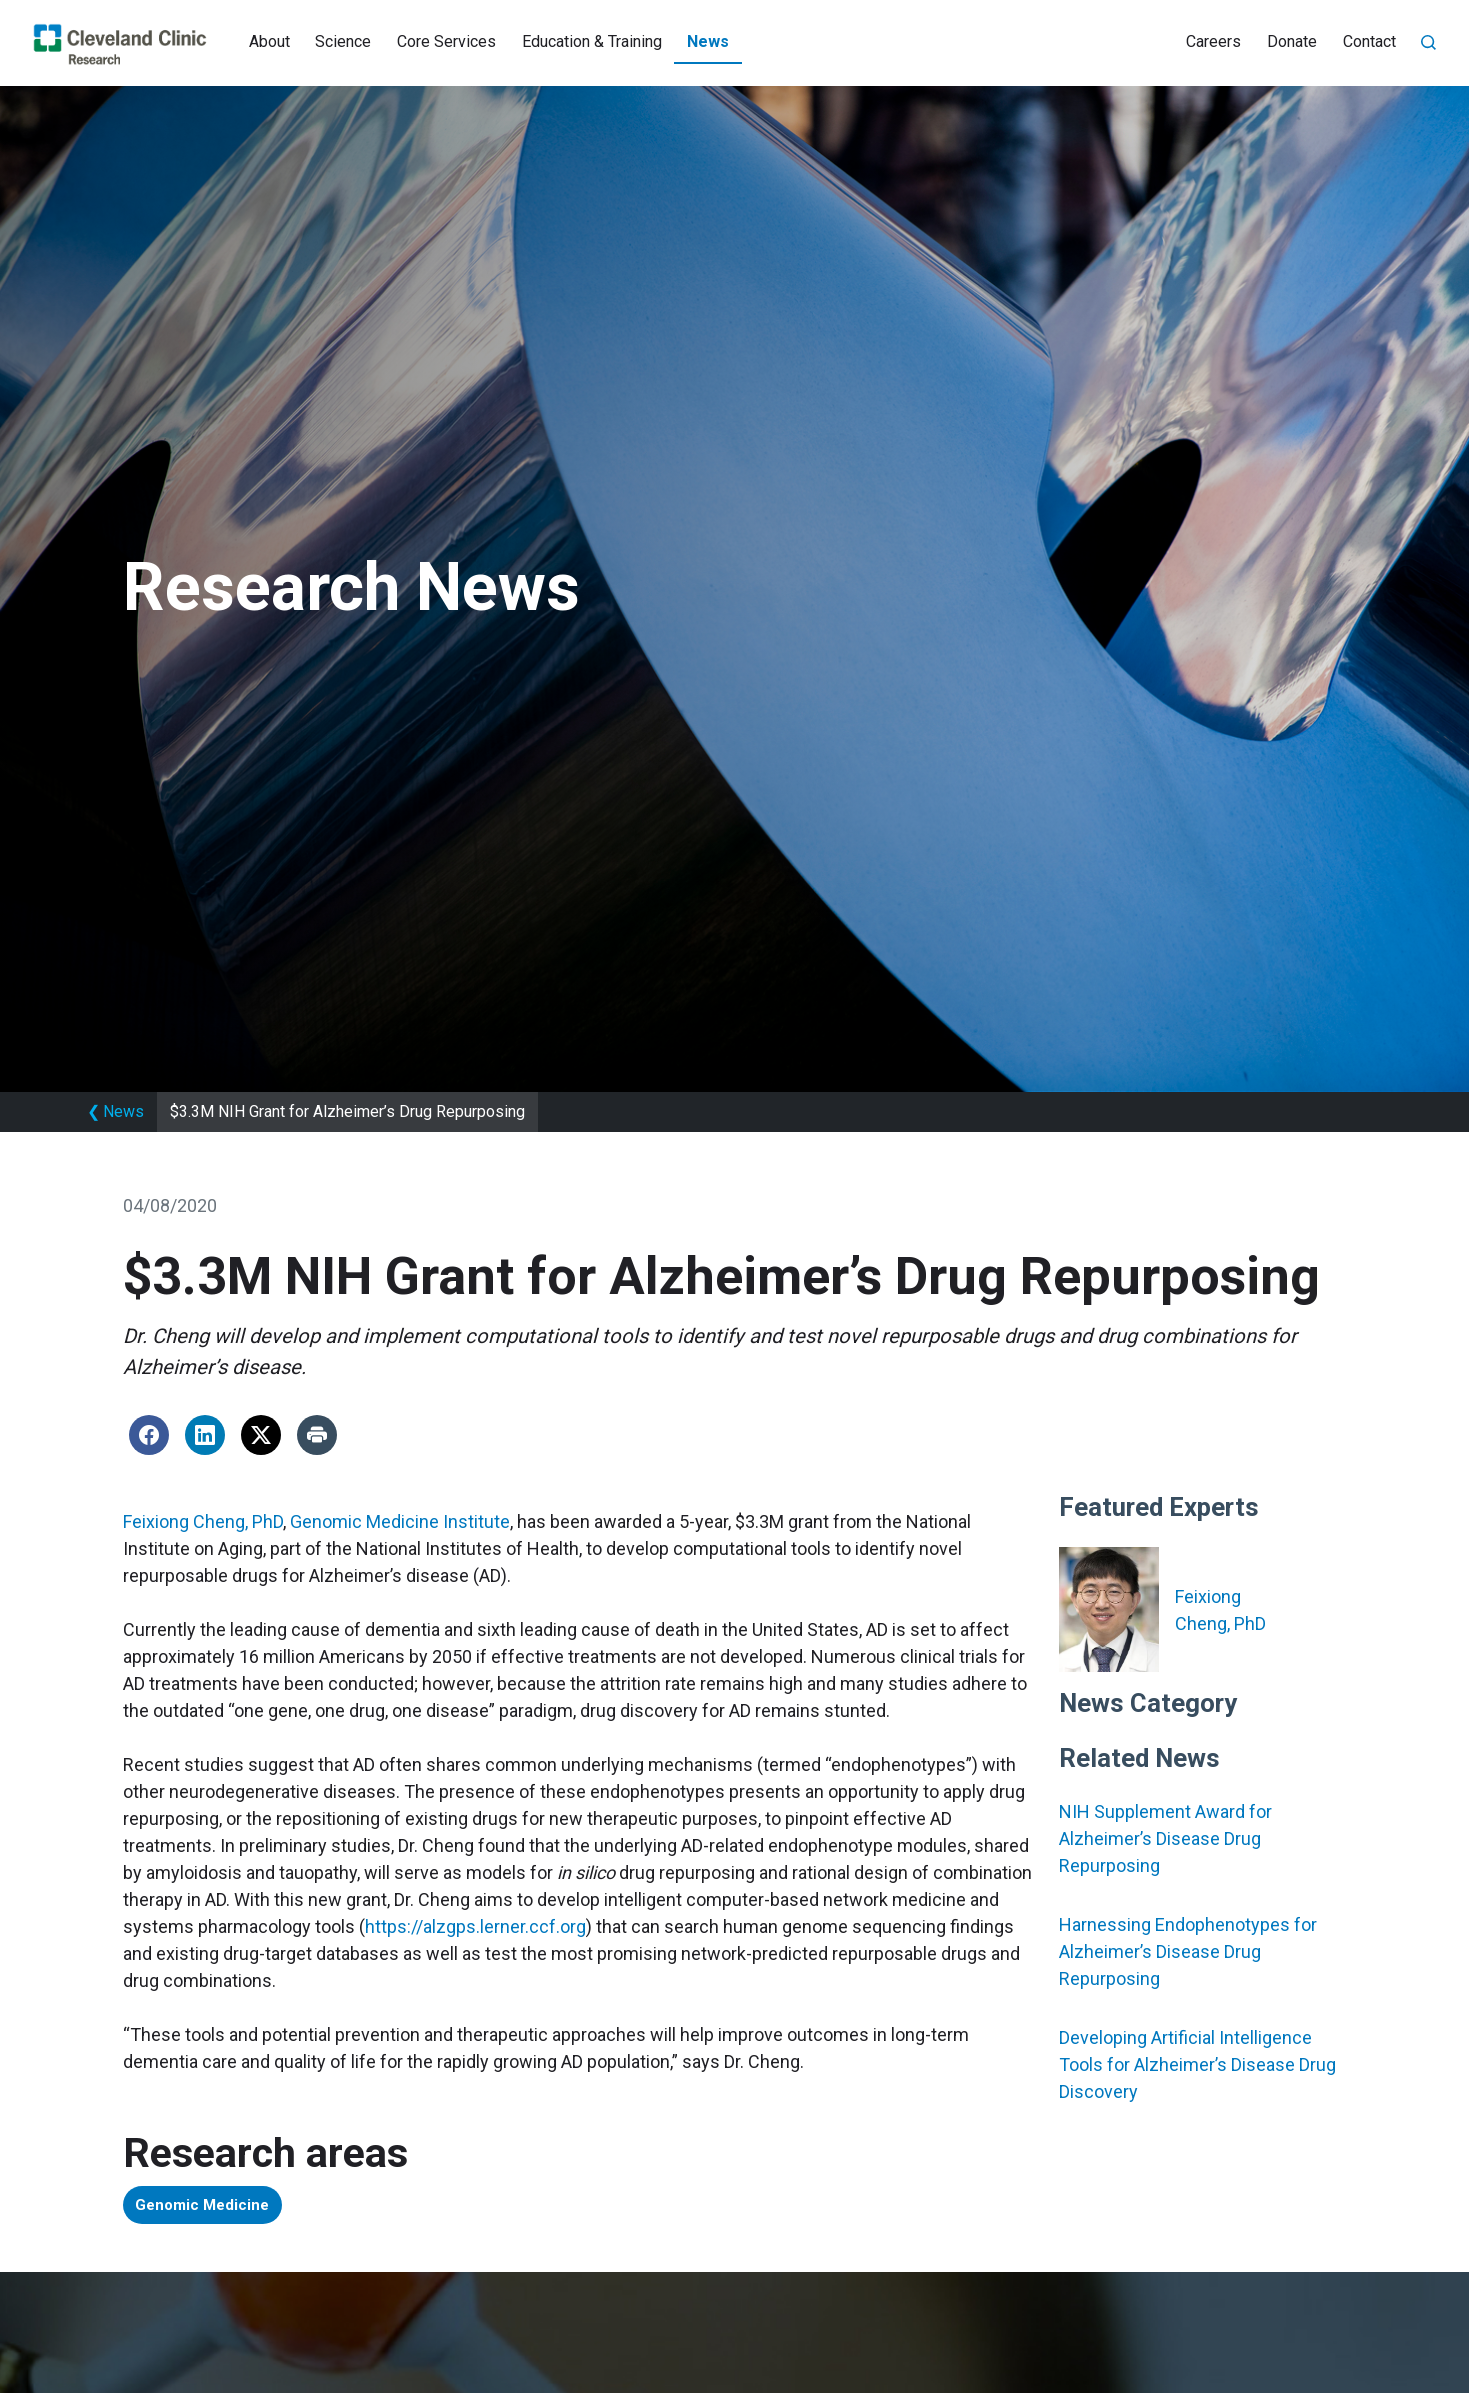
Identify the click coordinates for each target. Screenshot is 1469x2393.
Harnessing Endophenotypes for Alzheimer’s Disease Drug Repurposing (1188, 1951)
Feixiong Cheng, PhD (203, 1521)
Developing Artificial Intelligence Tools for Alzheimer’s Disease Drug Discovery (1197, 2064)
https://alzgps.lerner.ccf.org (475, 1926)
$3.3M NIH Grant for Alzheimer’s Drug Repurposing (347, 1111)
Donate (1292, 41)
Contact (1369, 41)
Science (343, 41)
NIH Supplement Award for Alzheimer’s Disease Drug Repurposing (1165, 1838)
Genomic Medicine (213, 2207)
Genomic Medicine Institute (400, 1521)
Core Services (446, 41)
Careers (1213, 41)
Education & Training (592, 41)
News (708, 41)
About (269, 41)
